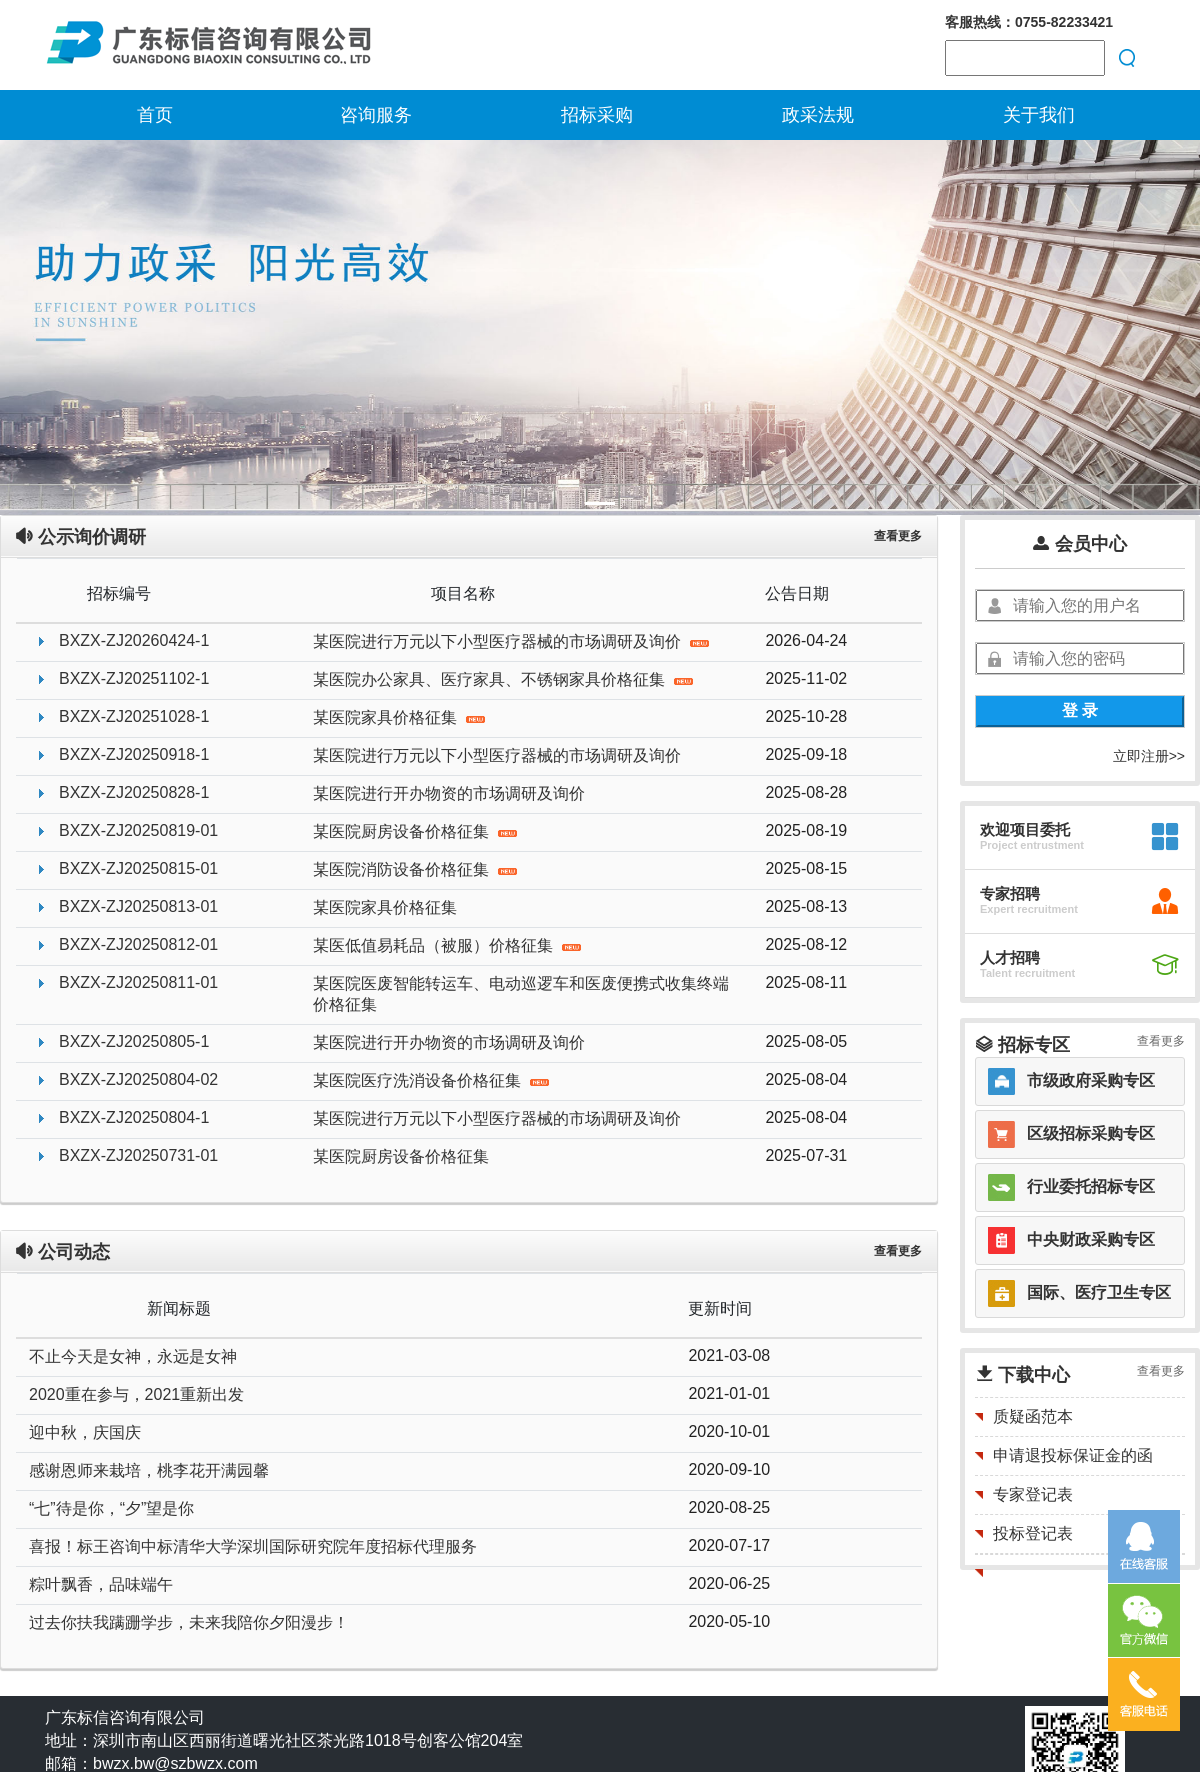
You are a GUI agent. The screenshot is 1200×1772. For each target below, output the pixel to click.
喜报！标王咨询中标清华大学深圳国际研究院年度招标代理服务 (253, 1546)
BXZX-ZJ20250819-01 (138, 830)
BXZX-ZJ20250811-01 (138, 982)
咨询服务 (376, 115)
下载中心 (1022, 1375)
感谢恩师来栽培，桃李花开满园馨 (149, 1470)
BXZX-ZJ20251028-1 (134, 716)
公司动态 (62, 1252)
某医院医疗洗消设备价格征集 (431, 1080)
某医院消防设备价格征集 (415, 869)
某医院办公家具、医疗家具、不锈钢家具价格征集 (503, 679)
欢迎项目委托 (1025, 829)
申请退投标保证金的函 (1073, 1455)
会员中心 (1079, 544)
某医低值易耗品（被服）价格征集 (447, 945)
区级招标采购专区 (1091, 1133)
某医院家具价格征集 (399, 717)
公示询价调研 (80, 537)
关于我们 (1039, 115)
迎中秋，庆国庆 (85, 1432)
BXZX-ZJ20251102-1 (134, 678)
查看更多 (898, 536)
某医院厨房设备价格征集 (415, 831)
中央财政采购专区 (1091, 1239)
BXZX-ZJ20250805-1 (134, 1041)
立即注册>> (1149, 756)
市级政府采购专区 (1091, 1080)
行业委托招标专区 (1091, 1186)
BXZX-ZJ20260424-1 (134, 640)
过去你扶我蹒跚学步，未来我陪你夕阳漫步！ (189, 1622)
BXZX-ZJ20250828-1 (134, 792)
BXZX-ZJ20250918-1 (134, 754)
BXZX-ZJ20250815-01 (138, 868)
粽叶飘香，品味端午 (101, 1584)
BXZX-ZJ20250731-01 (138, 1155)
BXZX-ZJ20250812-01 (138, 944)
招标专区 (1022, 1045)
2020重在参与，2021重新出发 (136, 1394)
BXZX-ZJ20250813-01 (138, 906)
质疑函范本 (1033, 1416)
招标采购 (597, 115)
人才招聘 (1010, 957)
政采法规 (818, 115)
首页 (155, 115)
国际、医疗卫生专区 (1099, 1292)
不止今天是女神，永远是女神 (133, 1356)
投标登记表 (1033, 1533)
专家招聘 (1010, 893)
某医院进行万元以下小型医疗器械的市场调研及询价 (511, 641)
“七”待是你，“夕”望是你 (111, 1508)
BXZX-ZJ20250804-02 (138, 1079)
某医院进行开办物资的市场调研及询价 (449, 793)
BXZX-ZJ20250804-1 (134, 1117)
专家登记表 (1033, 1494)
